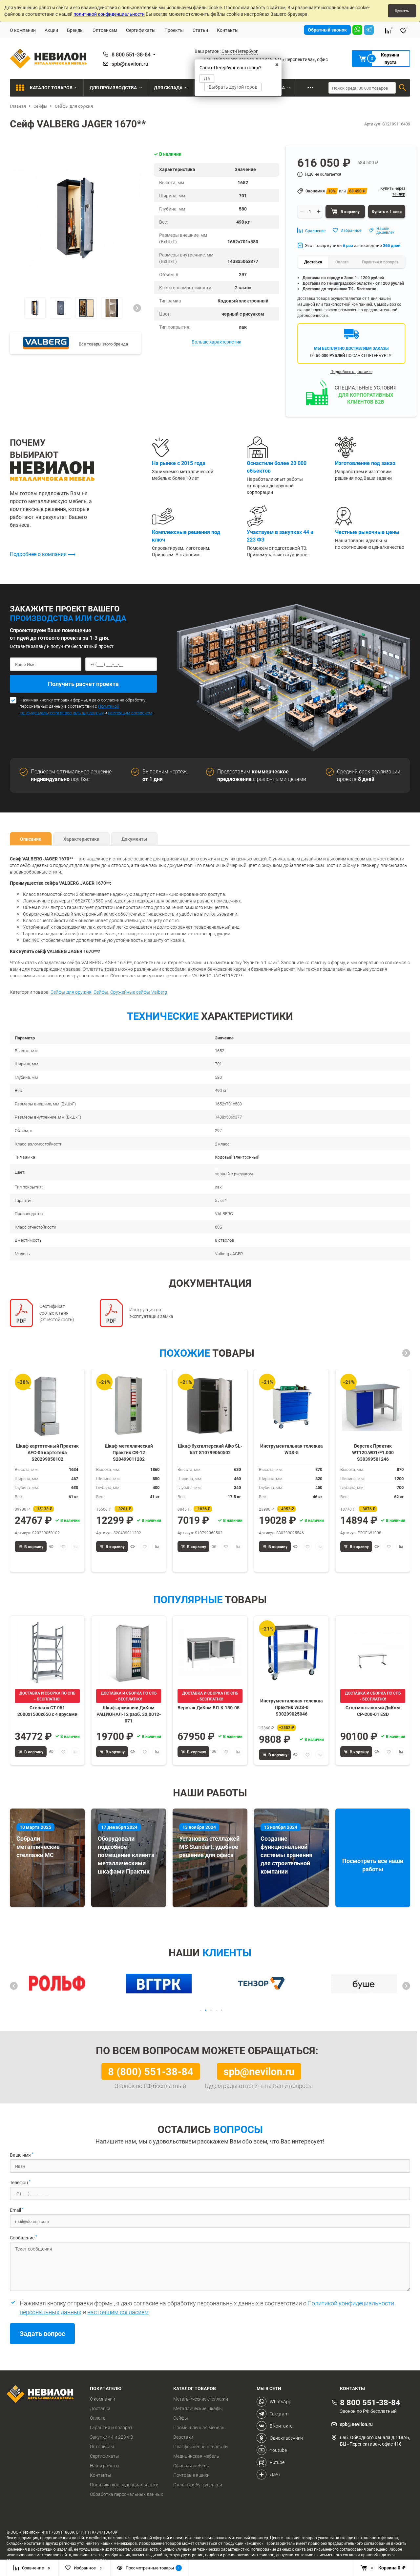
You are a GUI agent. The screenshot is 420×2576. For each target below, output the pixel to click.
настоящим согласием (130, 713)
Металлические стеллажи (200, 2399)
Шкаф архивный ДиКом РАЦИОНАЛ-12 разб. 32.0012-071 (128, 1713)
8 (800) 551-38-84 (150, 2071)
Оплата (98, 2418)
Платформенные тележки (200, 2446)
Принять (402, 10)
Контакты (228, 30)
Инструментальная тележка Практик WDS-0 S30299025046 (291, 1707)
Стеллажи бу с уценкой (197, 2484)
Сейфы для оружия (71, 992)
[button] (137, 308)
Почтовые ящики (191, 2475)
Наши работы (104, 2465)
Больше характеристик (217, 342)
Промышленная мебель (198, 2427)
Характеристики (81, 839)
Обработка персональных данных (126, 2494)
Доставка (100, 2408)
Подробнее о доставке (351, 371)
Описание (30, 839)
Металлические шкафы (198, 2408)
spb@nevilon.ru (130, 63)
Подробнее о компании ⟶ (42, 554)
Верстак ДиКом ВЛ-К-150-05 (209, 1707)
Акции (51, 30)
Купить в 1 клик (387, 211)
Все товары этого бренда (103, 344)
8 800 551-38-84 (131, 54)
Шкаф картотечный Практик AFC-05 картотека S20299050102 (47, 1452)
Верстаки (183, 2437)
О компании (23, 30)
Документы (134, 839)
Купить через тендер (392, 191)
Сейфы (101, 992)
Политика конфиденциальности (124, 2484)
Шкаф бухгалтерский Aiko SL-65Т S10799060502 (210, 1449)
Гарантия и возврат (111, 2427)
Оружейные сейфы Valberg (138, 992)
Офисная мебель (191, 2465)
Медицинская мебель (196, 2456)
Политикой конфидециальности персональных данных (69, 709)
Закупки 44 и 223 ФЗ (111, 2437)
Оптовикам (105, 30)
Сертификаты (141, 30)
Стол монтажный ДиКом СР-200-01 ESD (373, 1710)
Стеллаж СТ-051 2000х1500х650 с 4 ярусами (47, 1710)
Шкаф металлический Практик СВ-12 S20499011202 (129, 1452)
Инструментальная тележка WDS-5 (291, 1449)
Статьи (200, 30)
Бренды (75, 30)
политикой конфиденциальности (109, 14)
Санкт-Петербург (239, 51)
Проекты (174, 30)
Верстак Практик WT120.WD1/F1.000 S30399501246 (373, 1452)
